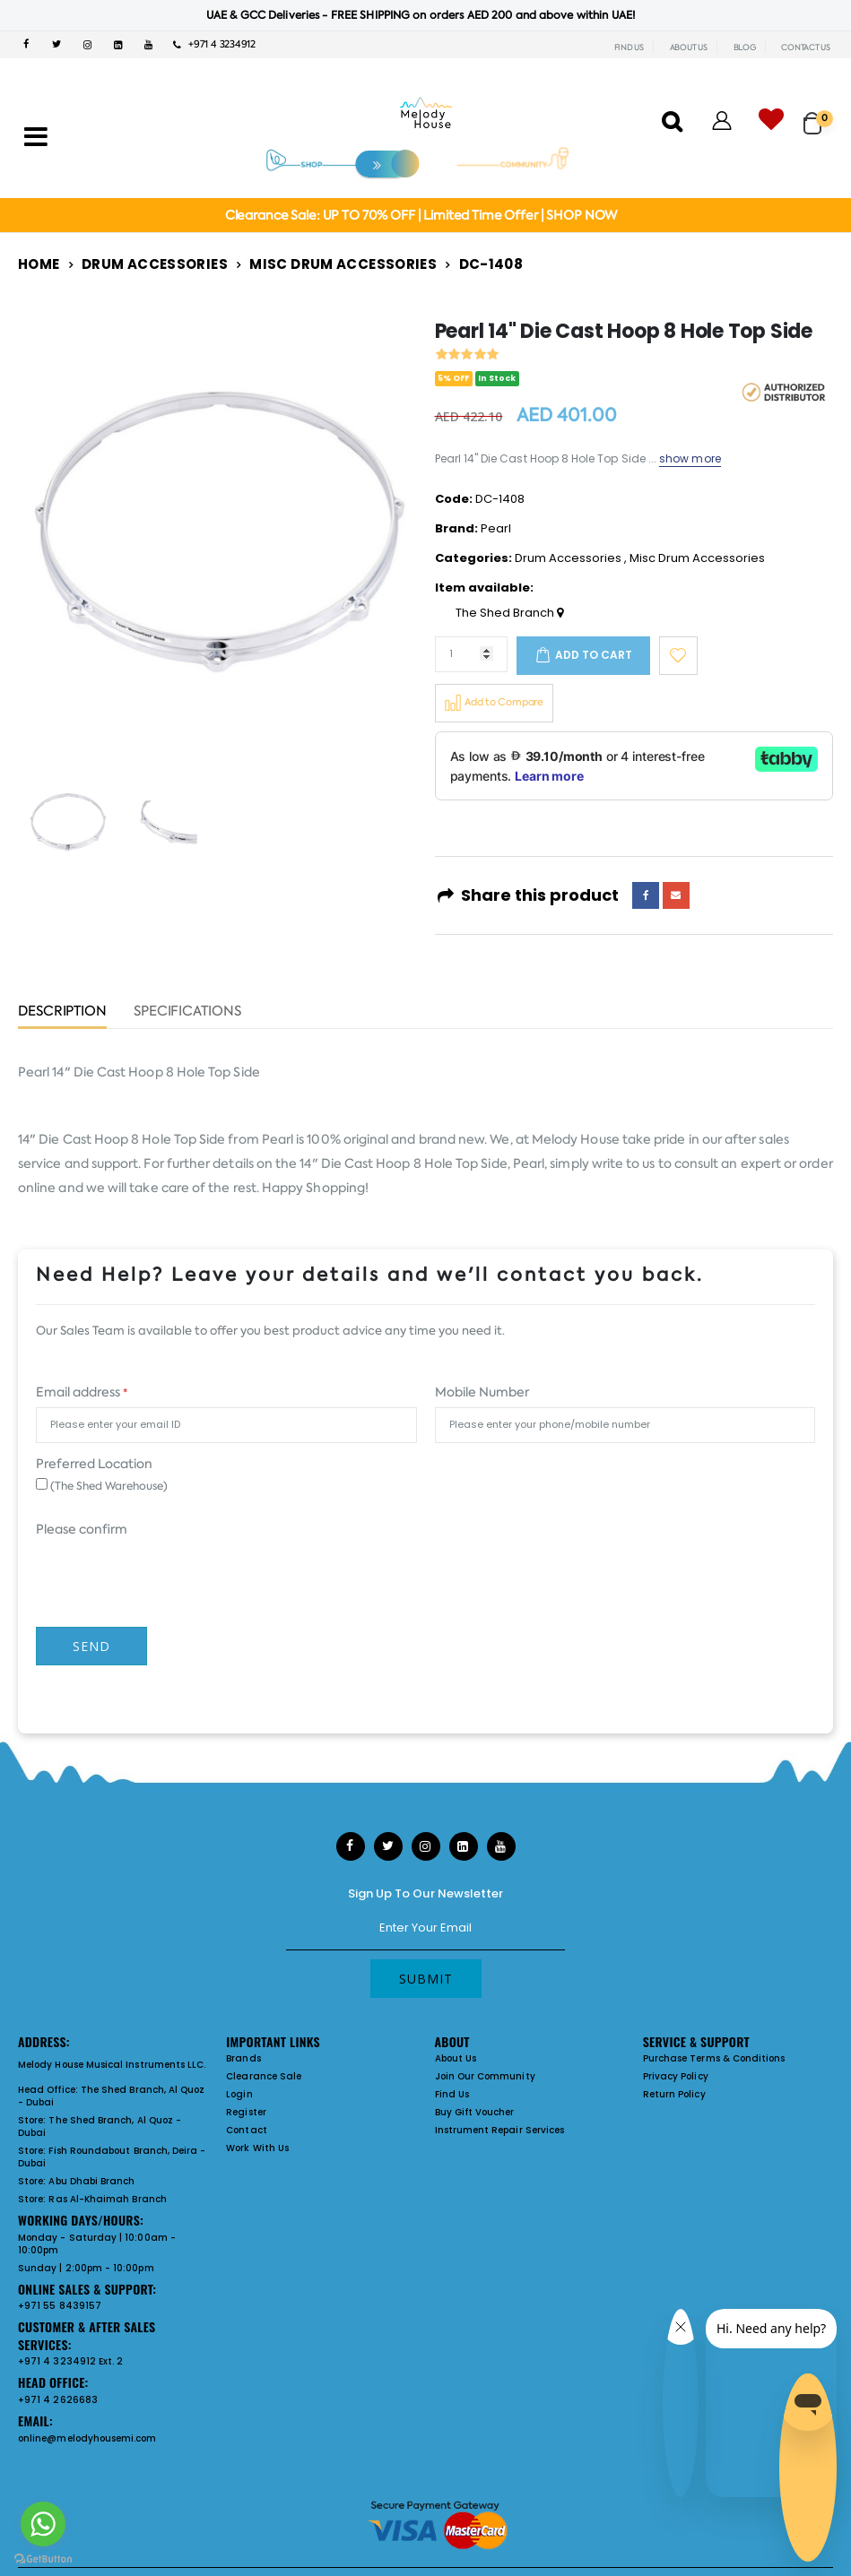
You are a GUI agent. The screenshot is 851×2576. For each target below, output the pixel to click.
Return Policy (674, 2094)
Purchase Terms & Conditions (714, 2058)
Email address (81, 1392)
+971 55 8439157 (59, 2305)
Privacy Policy (675, 2076)
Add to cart (593, 654)
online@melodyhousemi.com (87, 2438)
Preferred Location (94, 1464)
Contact (246, 2130)
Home (39, 264)
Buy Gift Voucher (475, 2112)
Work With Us (257, 2148)
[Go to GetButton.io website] (43, 2558)
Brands (243, 2058)
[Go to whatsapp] (43, 2524)
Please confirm (81, 1529)
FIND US (629, 47)
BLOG (745, 47)
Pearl (496, 528)
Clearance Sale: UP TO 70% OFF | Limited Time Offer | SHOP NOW (421, 215)
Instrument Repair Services (500, 2130)
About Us (456, 2058)
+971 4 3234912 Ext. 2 (70, 2361)
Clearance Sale (263, 2076)
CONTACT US (805, 47)
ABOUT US (689, 47)
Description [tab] (62, 1012)
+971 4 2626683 (58, 2400)
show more (690, 458)
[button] (818, 115)
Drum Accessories (155, 264)
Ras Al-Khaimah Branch (107, 2199)
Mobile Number (482, 1392)
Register (246, 2112)
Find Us (452, 2094)
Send (91, 1646)
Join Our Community (485, 2076)
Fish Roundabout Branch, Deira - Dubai (111, 2157)
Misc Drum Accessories (343, 264)
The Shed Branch (509, 613)
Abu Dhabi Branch (91, 2181)
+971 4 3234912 (214, 44)
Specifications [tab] (187, 1012)
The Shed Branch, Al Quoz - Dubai (111, 2096)
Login (239, 2094)
